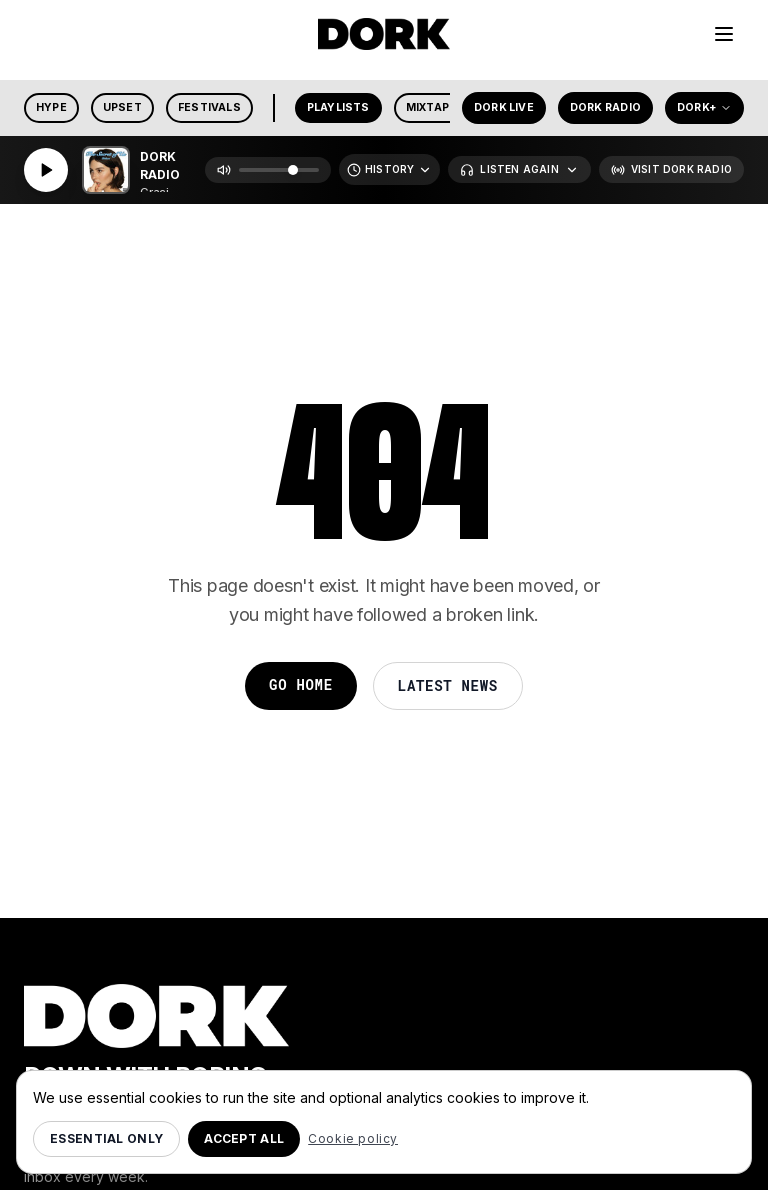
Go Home (301, 684)
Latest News (448, 685)
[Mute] (224, 170)
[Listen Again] (519, 169)
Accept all (244, 1138)
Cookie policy (353, 1138)
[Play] (46, 170)
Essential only (106, 1138)
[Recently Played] (389, 169)
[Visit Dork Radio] (671, 169)
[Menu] (724, 34)
